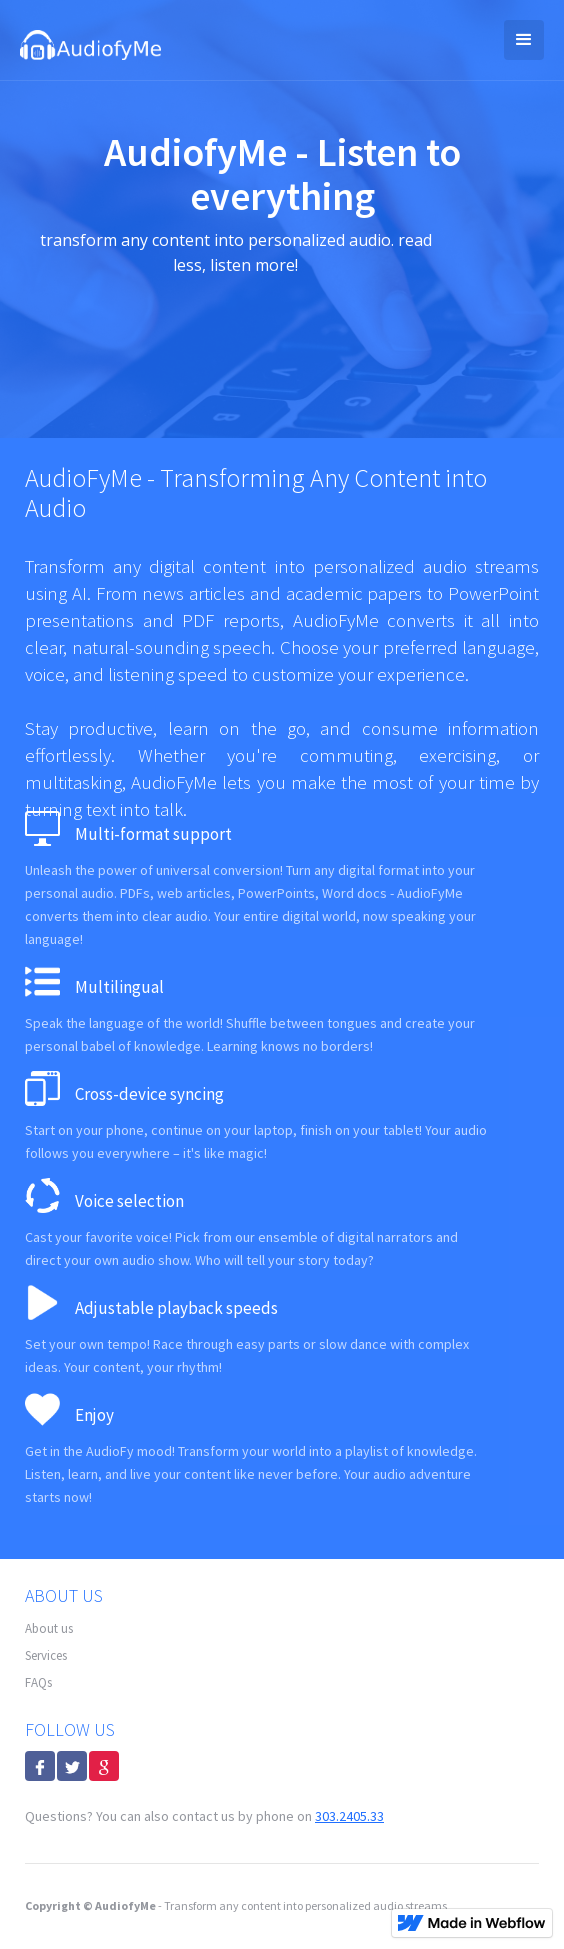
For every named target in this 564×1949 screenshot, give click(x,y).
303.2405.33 (349, 1816)
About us (49, 1628)
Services (46, 1655)
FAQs (38, 1682)
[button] (524, 40)
